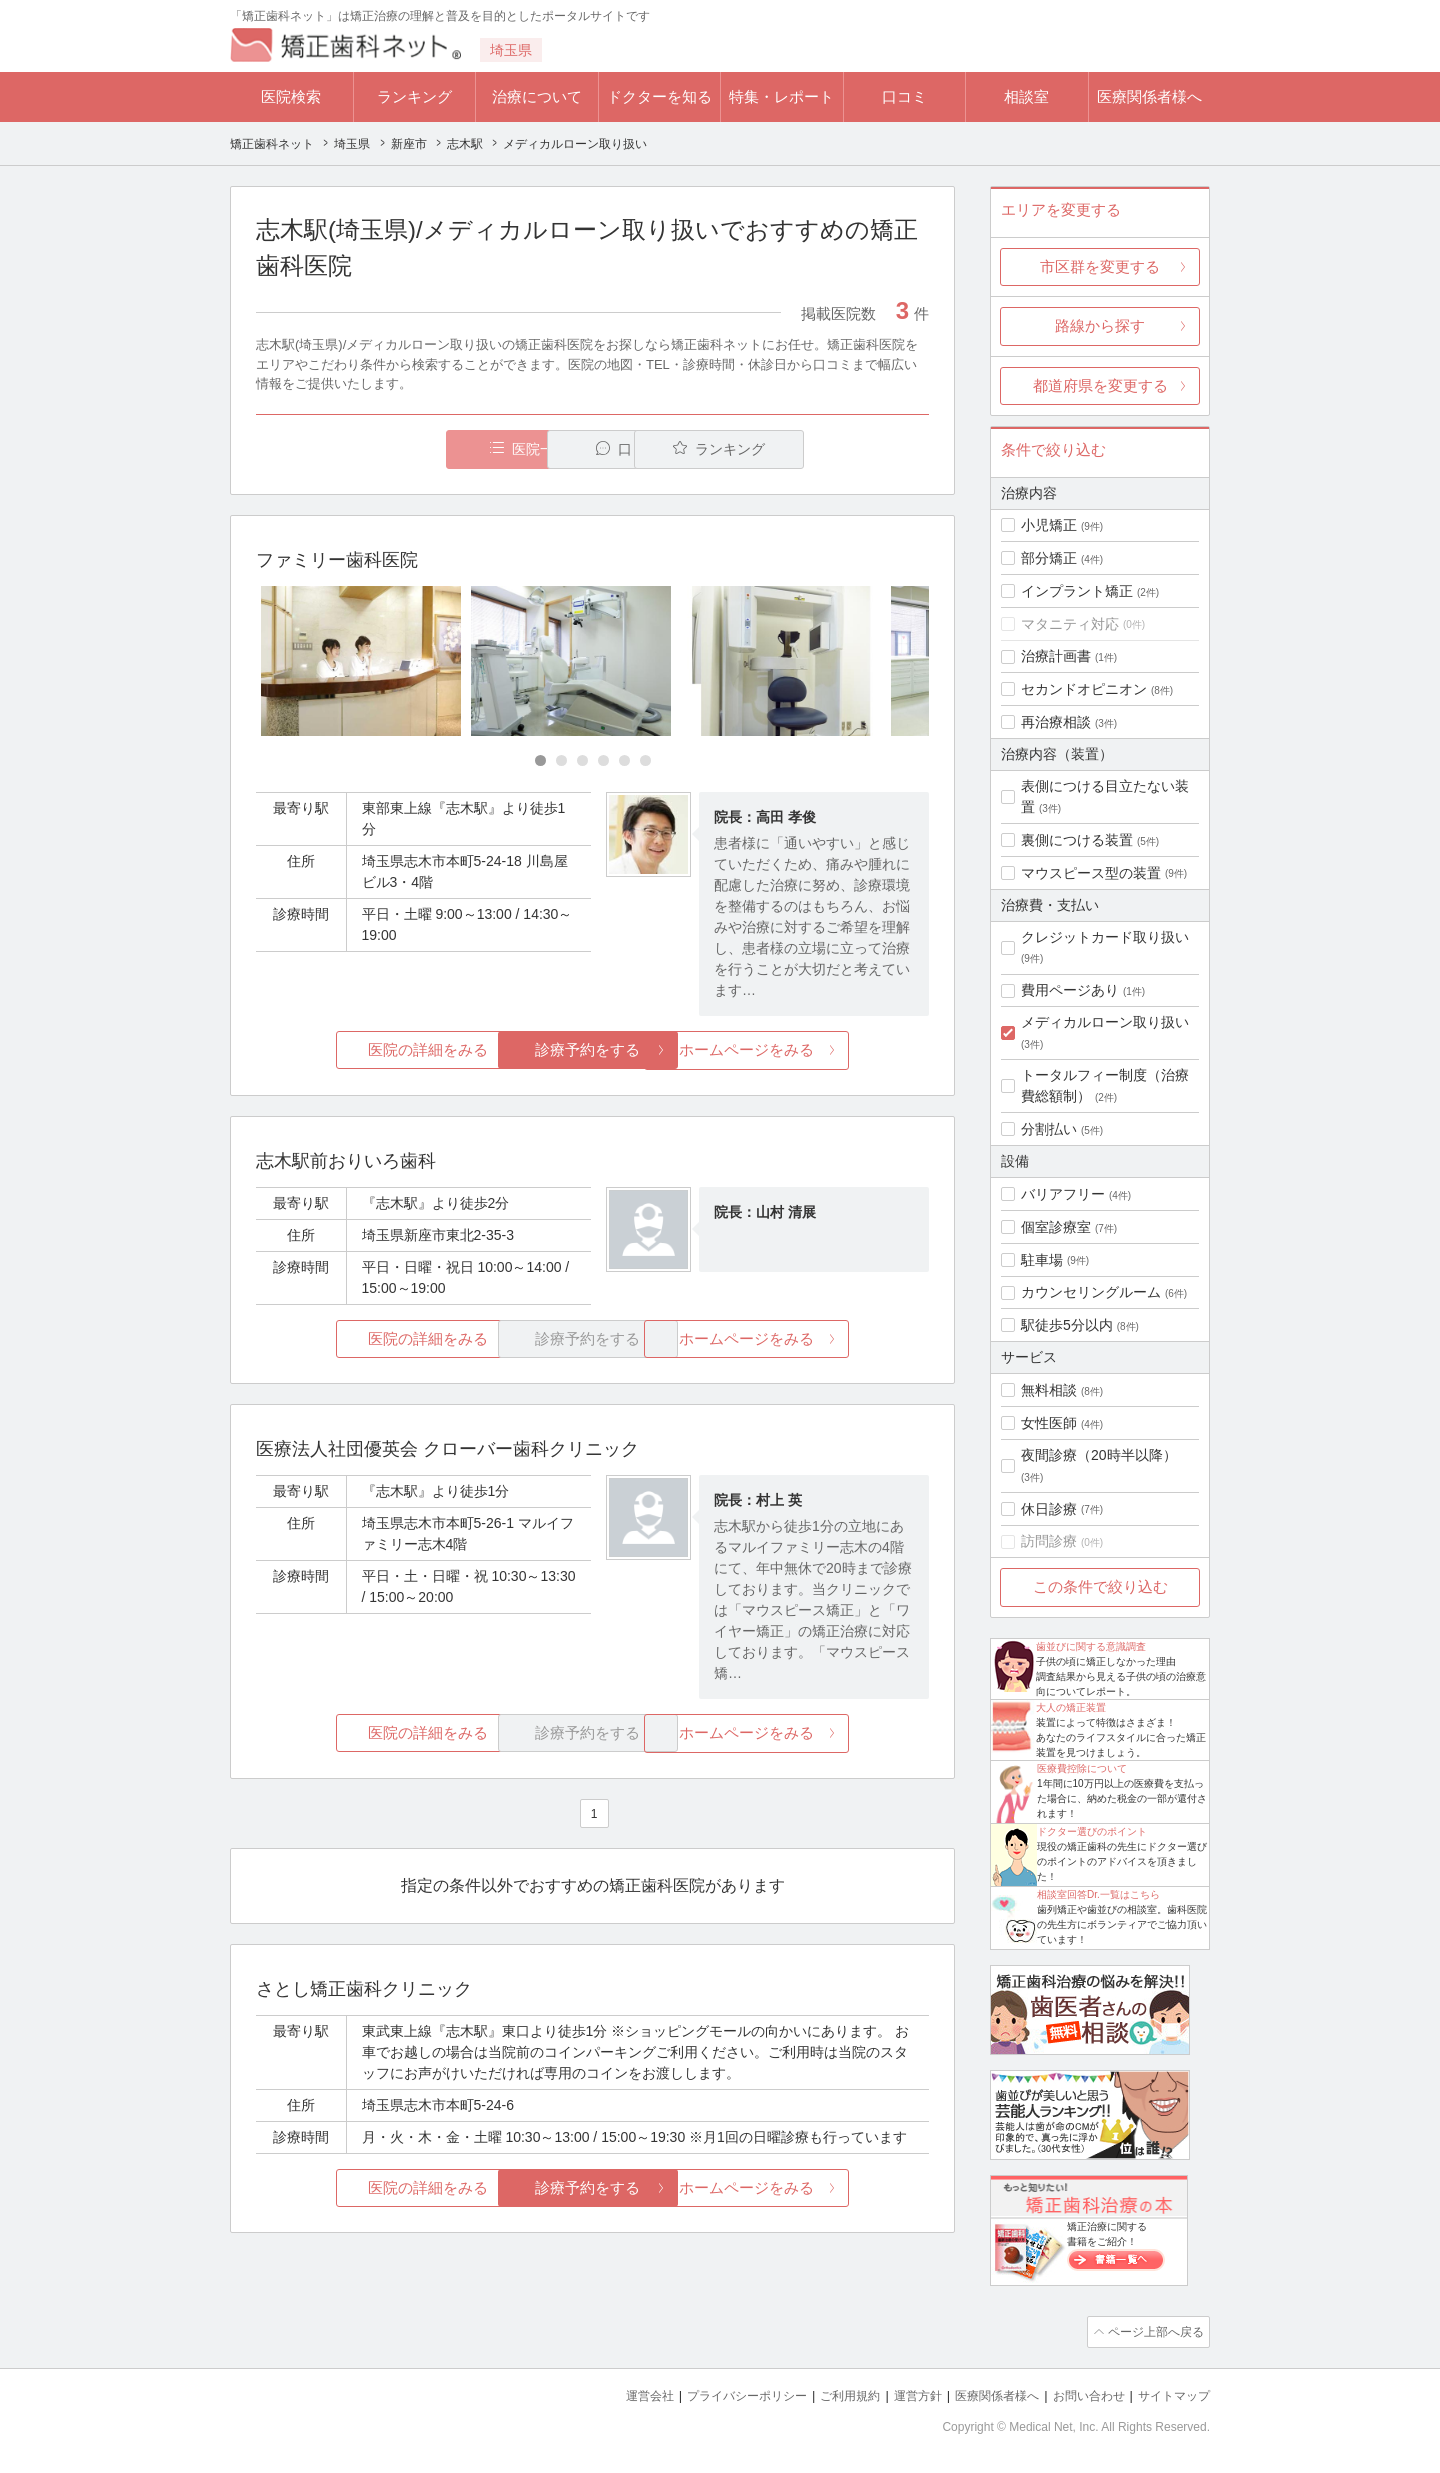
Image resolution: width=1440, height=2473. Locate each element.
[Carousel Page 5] (624, 761)
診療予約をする (592, 1050)
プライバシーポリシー (714, 2393)
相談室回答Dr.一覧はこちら (1098, 1894)
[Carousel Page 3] (582, 761)
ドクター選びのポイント (1092, 1831)
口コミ (904, 96)
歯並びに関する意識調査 (1091, 1646)
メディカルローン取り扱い (1105, 1022)
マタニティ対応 (1070, 624)
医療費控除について (1082, 1768)
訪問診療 (1049, 1541)
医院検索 (291, 96)
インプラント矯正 (1077, 591)
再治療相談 (1056, 722)
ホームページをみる (817, 1050)
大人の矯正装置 (1071, 1707)
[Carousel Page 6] (645, 761)
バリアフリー (1063, 1194)
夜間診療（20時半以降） (1099, 1455)
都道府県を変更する (1100, 385)
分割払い (1049, 1129)
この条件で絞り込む (1100, 1586)
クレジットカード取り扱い (1105, 937)
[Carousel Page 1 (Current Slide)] (540, 761)
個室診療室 (1056, 1227)
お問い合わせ (1080, 2393)
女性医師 (1049, 1423)
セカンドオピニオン (1084, 689)
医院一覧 (394, 449)
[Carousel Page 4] (603, 761)
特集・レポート (781, 96)
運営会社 (610, 2393)
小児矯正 (1049, 525)
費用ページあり (1070, 990)
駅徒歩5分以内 (1067, 1325)
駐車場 (1042, 1260)
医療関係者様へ (1149, 96)
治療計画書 (1056, 656)
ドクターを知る (659, 96)
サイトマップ (1171, 2393)
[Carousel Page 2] (561, 761)
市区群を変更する (1100, 266)
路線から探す (1100, 325)
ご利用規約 (824, 2393)
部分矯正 (1049, 558)
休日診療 (1049, 1509)
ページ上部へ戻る (1153, 2331)
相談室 (1026, 96)
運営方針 (897, 2393)
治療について (537, 96)
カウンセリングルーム (1091, 1292)
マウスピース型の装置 (1091, 873)
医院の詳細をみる (368, 1050)
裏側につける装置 (1077, 840)
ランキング (414, 96)
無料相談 (1049, 1390)
